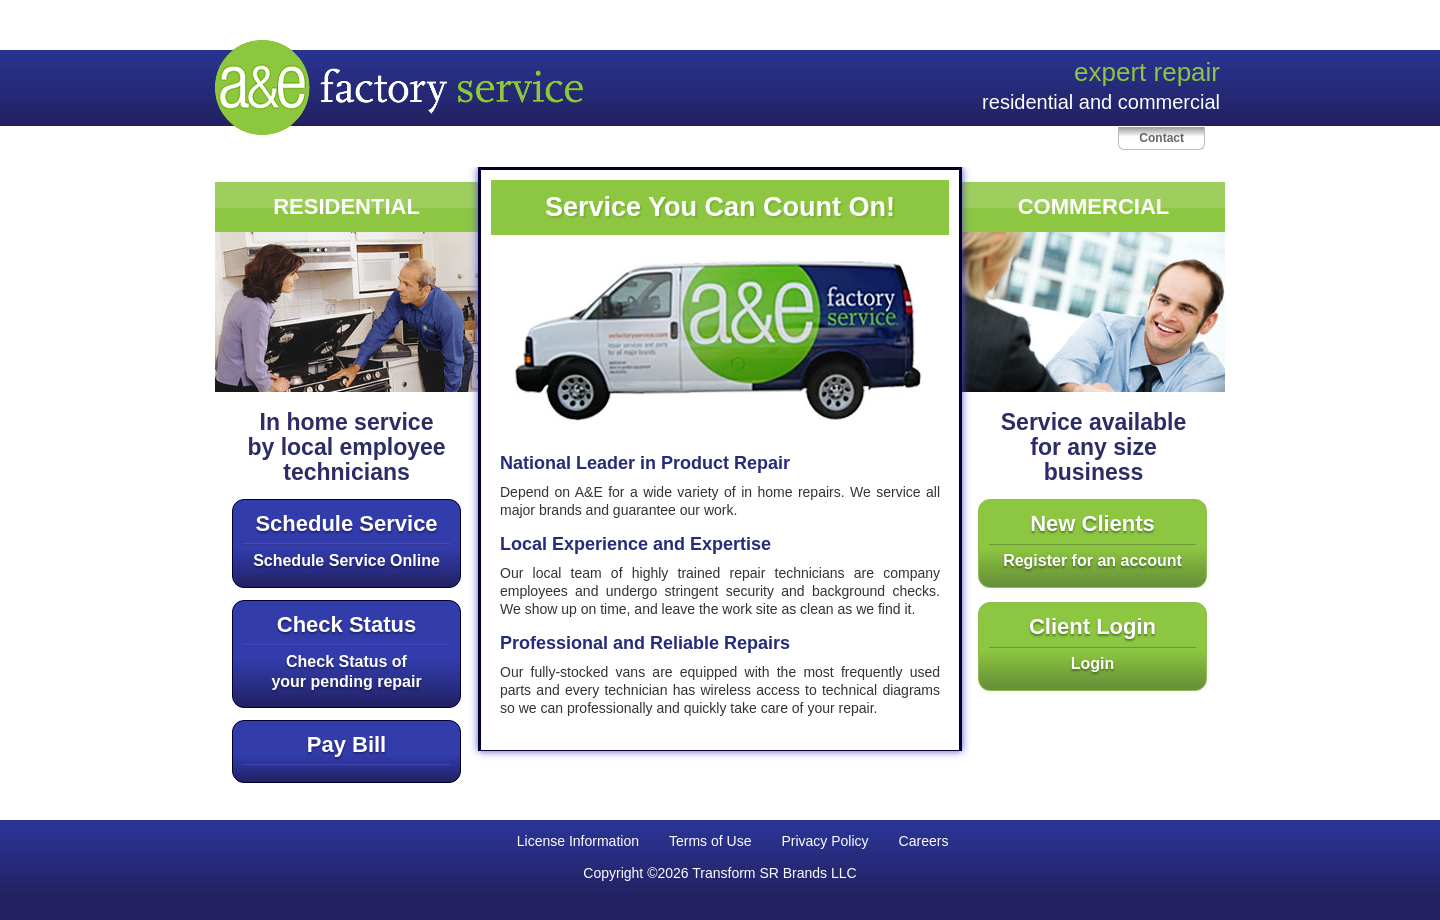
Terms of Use (710, 841)
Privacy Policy (824, 841)
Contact (1161, 138)
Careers (924, 841)
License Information (578, 841)
